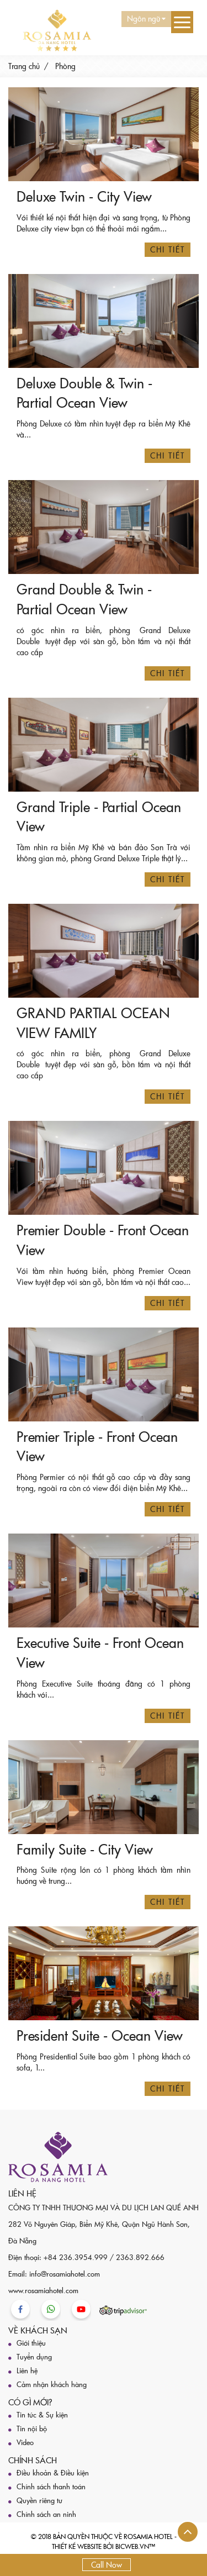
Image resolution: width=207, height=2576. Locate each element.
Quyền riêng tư (39, 2500)
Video (25, 2442)
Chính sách (32, 2460)
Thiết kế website (77, 2546)
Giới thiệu (31, 2343)
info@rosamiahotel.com (64, 2274)
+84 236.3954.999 (76, 2257)
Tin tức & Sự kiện (42, 2415)
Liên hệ (27, 2370)
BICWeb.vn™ (135, 2546)
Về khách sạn (37, 2330)
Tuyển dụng (34, 2357)
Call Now (106, 2564)
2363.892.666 (140, 2257)
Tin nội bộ (32, 2428)
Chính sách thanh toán (51, 2486)
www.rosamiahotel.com (43, 2290)
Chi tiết (167, 249)
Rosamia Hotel (148, 2536)
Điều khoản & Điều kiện (53, 2473)
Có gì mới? (30, 2402)
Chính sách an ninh (46, 2514)
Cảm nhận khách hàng (52, 2384)
